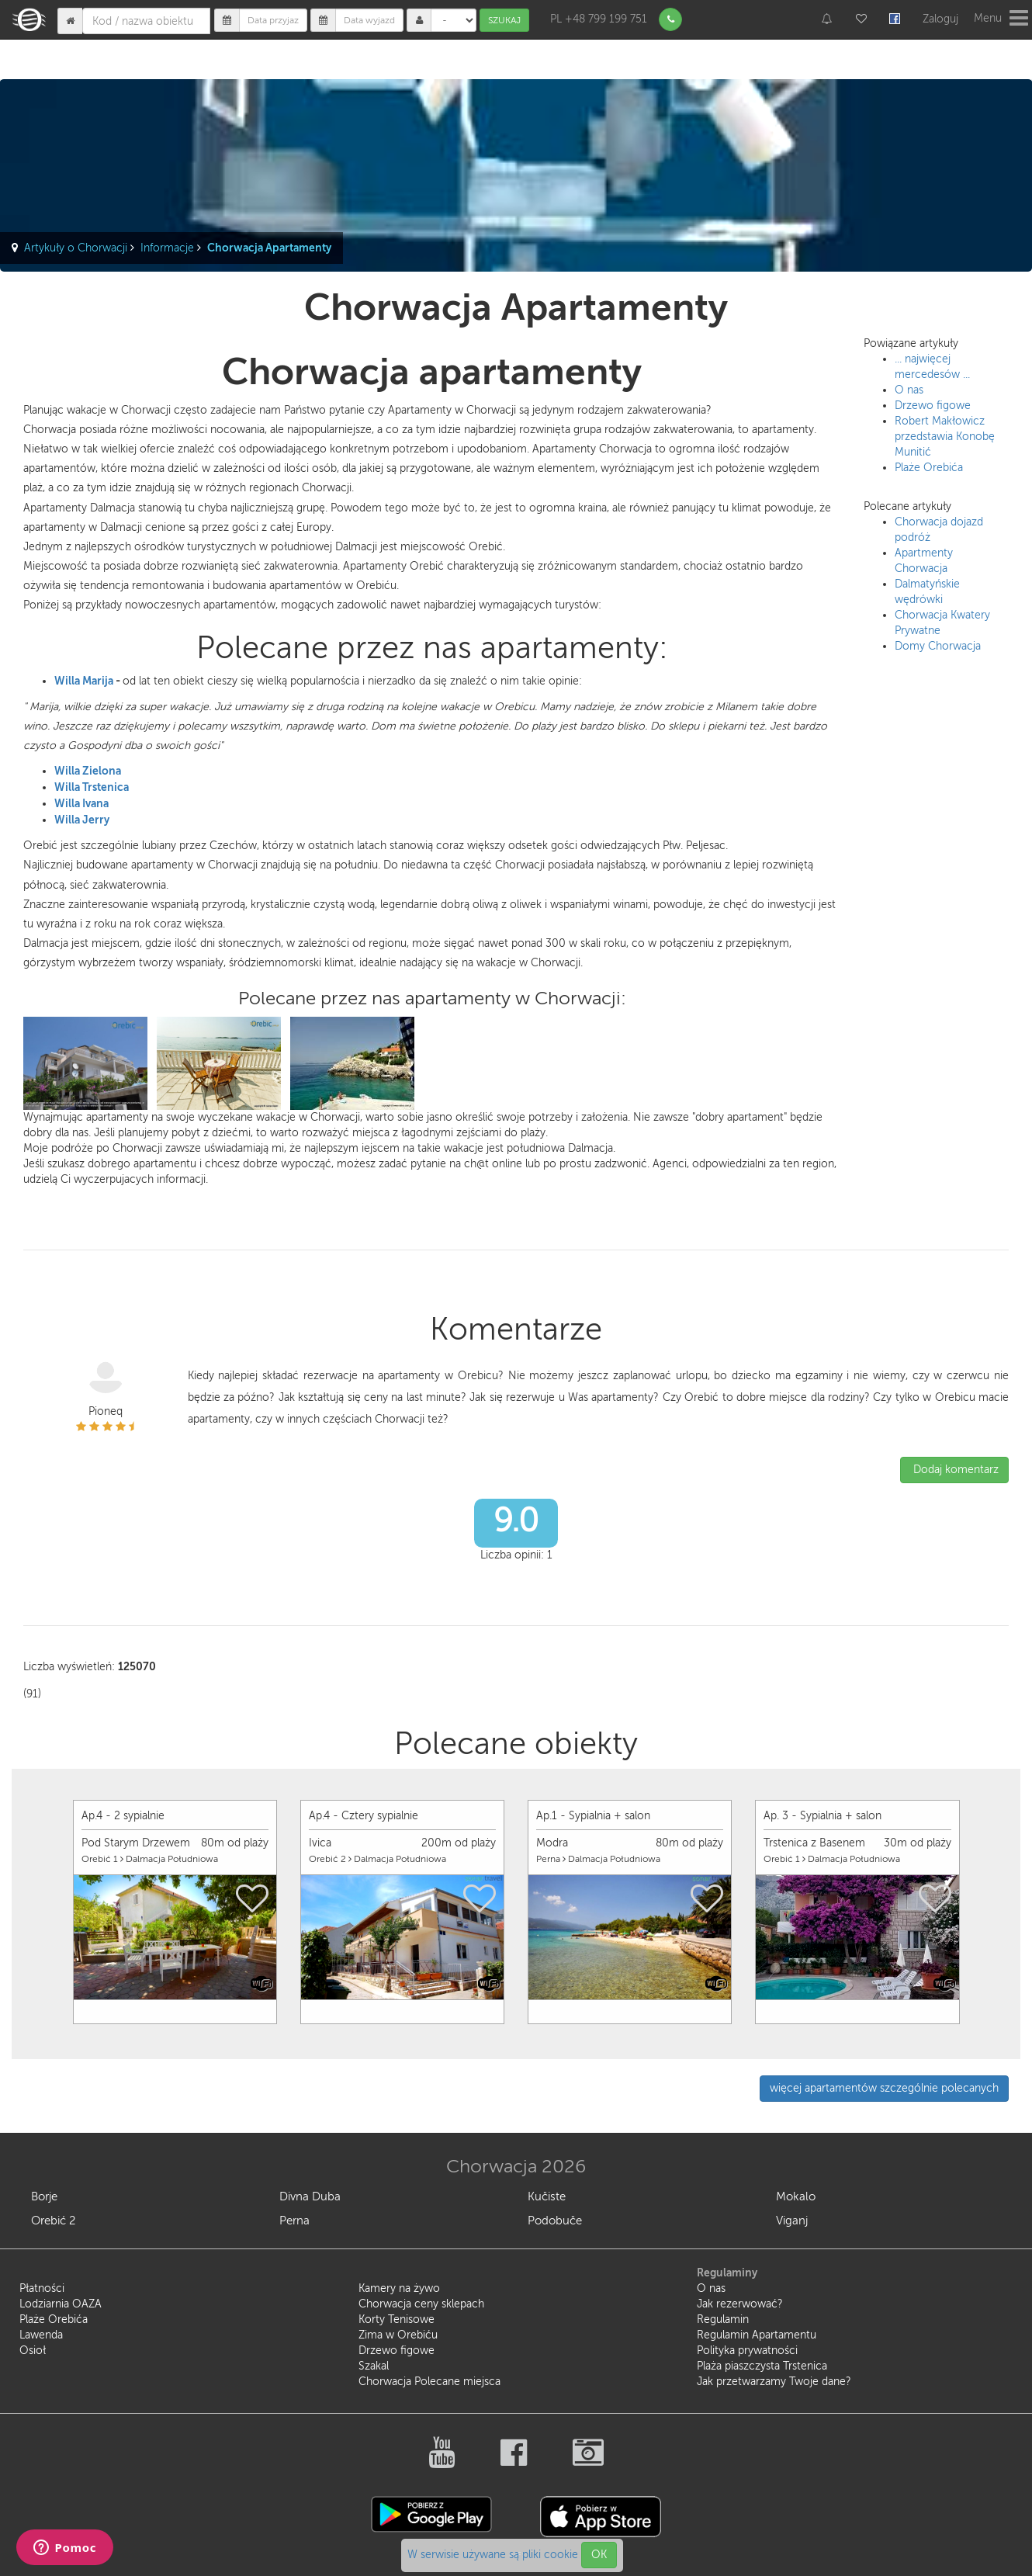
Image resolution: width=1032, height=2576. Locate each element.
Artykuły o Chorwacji (75, 248)
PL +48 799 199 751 (598, 19)
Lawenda (41, 2335)
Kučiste (547, 2196)
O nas (909, 390)
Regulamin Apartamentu (756, 2335)
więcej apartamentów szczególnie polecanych (884, 2088)
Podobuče (555, 2221)
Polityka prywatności (747, 2350)
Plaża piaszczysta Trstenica (762, 2366)
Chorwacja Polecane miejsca (429, 2381)
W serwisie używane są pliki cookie (494, 2554)
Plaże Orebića (929, 467)
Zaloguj (940, 19)
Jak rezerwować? (740, 2304)
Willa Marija (83, 680)
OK (599, 2554)
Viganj (792, 2221)
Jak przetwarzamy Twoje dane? (774, 2381)
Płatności (41, 2288)
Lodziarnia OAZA (60, 2304)
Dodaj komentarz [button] (954, 1469)
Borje (44, 2196)
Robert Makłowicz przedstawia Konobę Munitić (945, 436)
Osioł (32, 2350)
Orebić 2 (53, 2221)
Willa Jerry (81, 819)
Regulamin (723, 2319)
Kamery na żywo (399, 2288)
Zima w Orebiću (398, 2335)
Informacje (167, 248)
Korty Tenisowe (396, 2319)
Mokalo (796, 2196)
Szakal (373, 2366)
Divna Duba (310, 2196)
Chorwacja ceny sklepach (421, 2304)
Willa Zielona (87, 770)
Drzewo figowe (933, 405)
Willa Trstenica (91, 787)
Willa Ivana (81, 803)
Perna (294, 2221)
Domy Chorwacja (938, 646)
